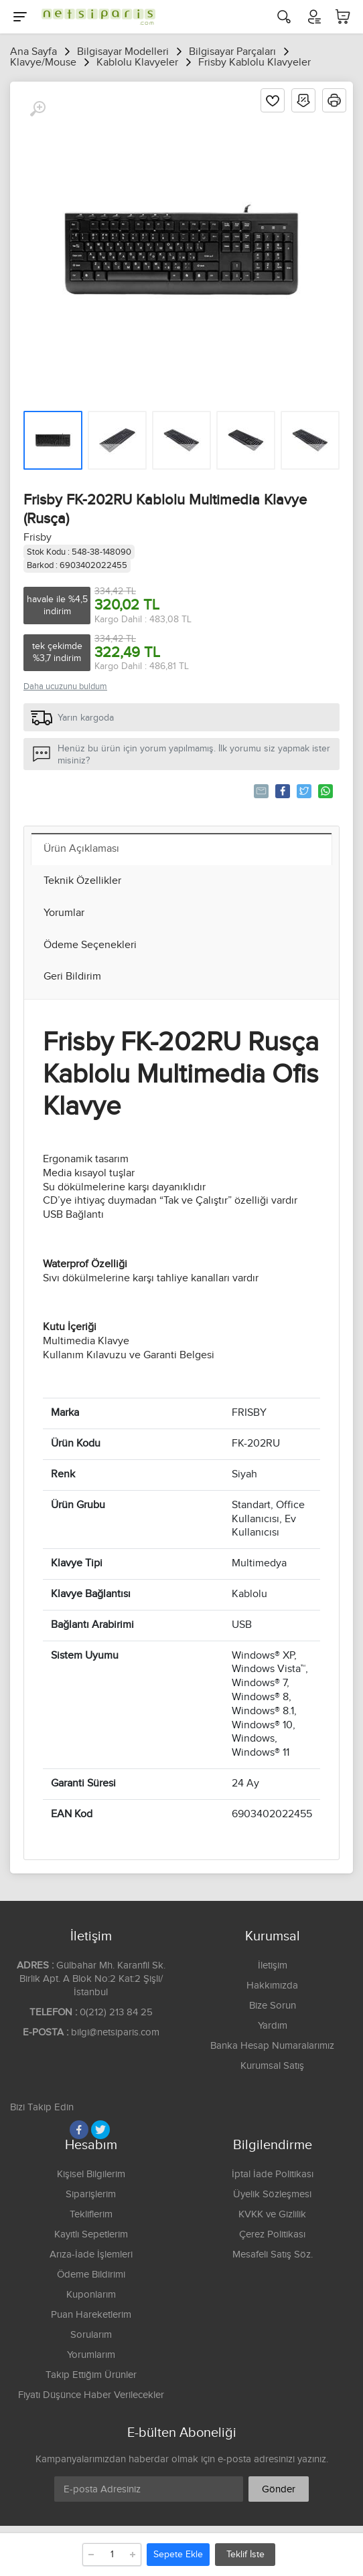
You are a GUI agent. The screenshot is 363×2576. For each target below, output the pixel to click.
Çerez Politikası (272, 2234)
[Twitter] (100, 2129)
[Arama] (284, 16)
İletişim (272, 1965)
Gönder (278, 2489)
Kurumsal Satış (272, 2066)
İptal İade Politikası (272, 2174)
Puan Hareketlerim (91, 2314)
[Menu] (20, 16)
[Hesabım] (313, 16)
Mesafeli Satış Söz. (272, 2254)
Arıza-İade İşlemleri (91, 2254)
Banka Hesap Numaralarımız (272, 2045)
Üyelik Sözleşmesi (272, 2194)
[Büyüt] (37, 109)
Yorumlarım (91, 2355)
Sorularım (91, 2334)
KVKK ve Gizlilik (272, 2214)
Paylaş (281, 791)
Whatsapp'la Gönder (324, 791)
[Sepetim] (343, 16)
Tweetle (303, 791)
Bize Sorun (272, 2005)
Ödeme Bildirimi (91, 2274)
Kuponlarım (91, 2294)
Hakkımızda (272, 1985)
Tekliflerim (91, 2214)
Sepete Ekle (178, 2554)
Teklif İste (245, 2554)
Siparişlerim (91, 2194)
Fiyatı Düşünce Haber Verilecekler (91, 2395)
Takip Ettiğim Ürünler (91, 2375)
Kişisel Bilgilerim (91, 2174)
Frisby (37, 537)
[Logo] (95, 16)
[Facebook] (79, 2129)
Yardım (272, 2025)
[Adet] (111, 2554)
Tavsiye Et (260, 791)
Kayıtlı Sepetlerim (91, 2234)
